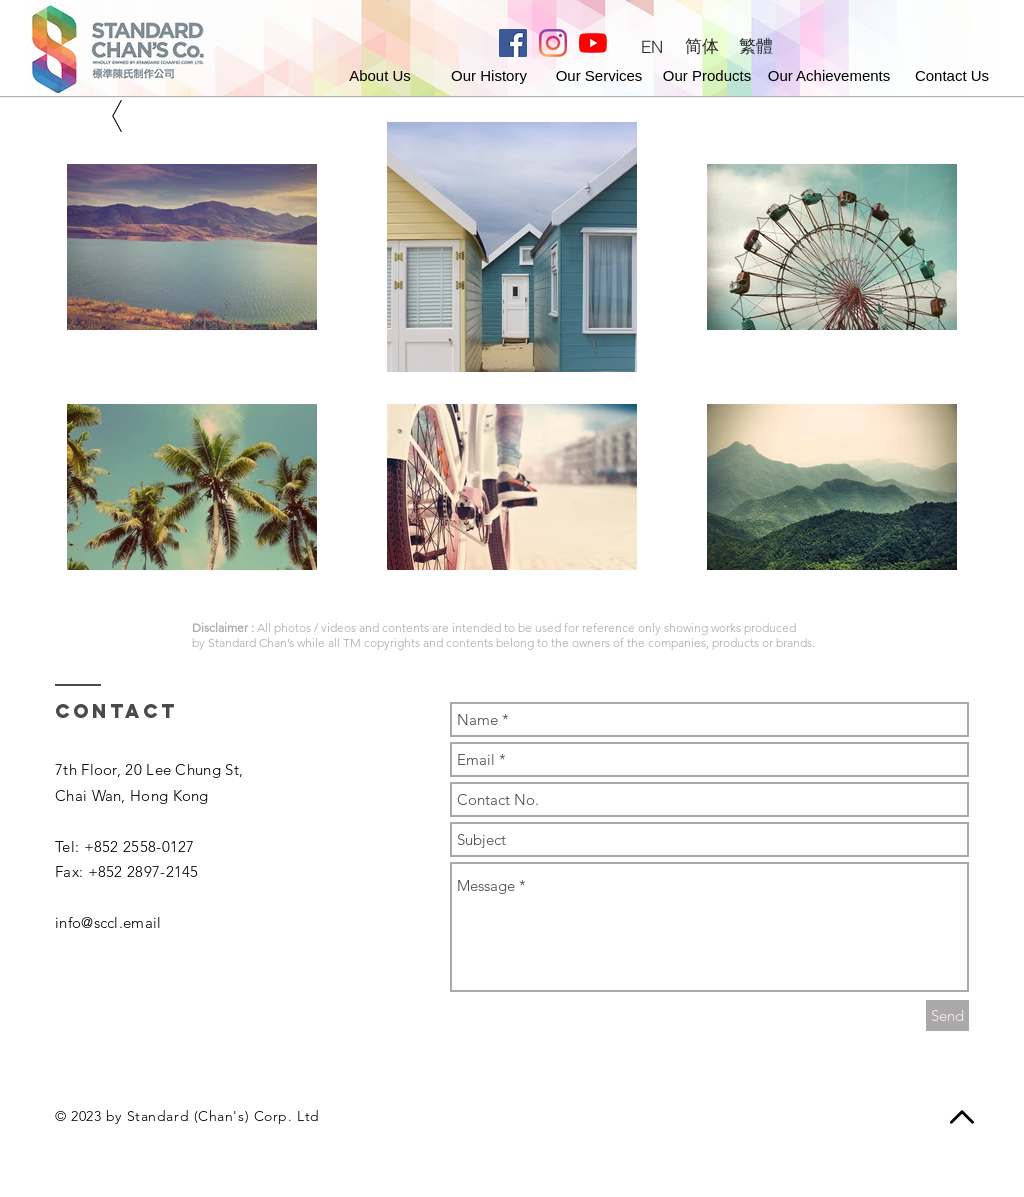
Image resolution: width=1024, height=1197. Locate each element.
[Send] (947, 1015)
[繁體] (756, 46)
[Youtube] (593, 43)
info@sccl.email (108, 922)
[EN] (651, 46)
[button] (952, 75)
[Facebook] (513, 43)
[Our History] (489, 75)
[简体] (702, 46)
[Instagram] (553, 43)
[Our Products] (707, 75)
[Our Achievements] (829, 75)
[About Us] (380, 75)
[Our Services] (599, 75)
